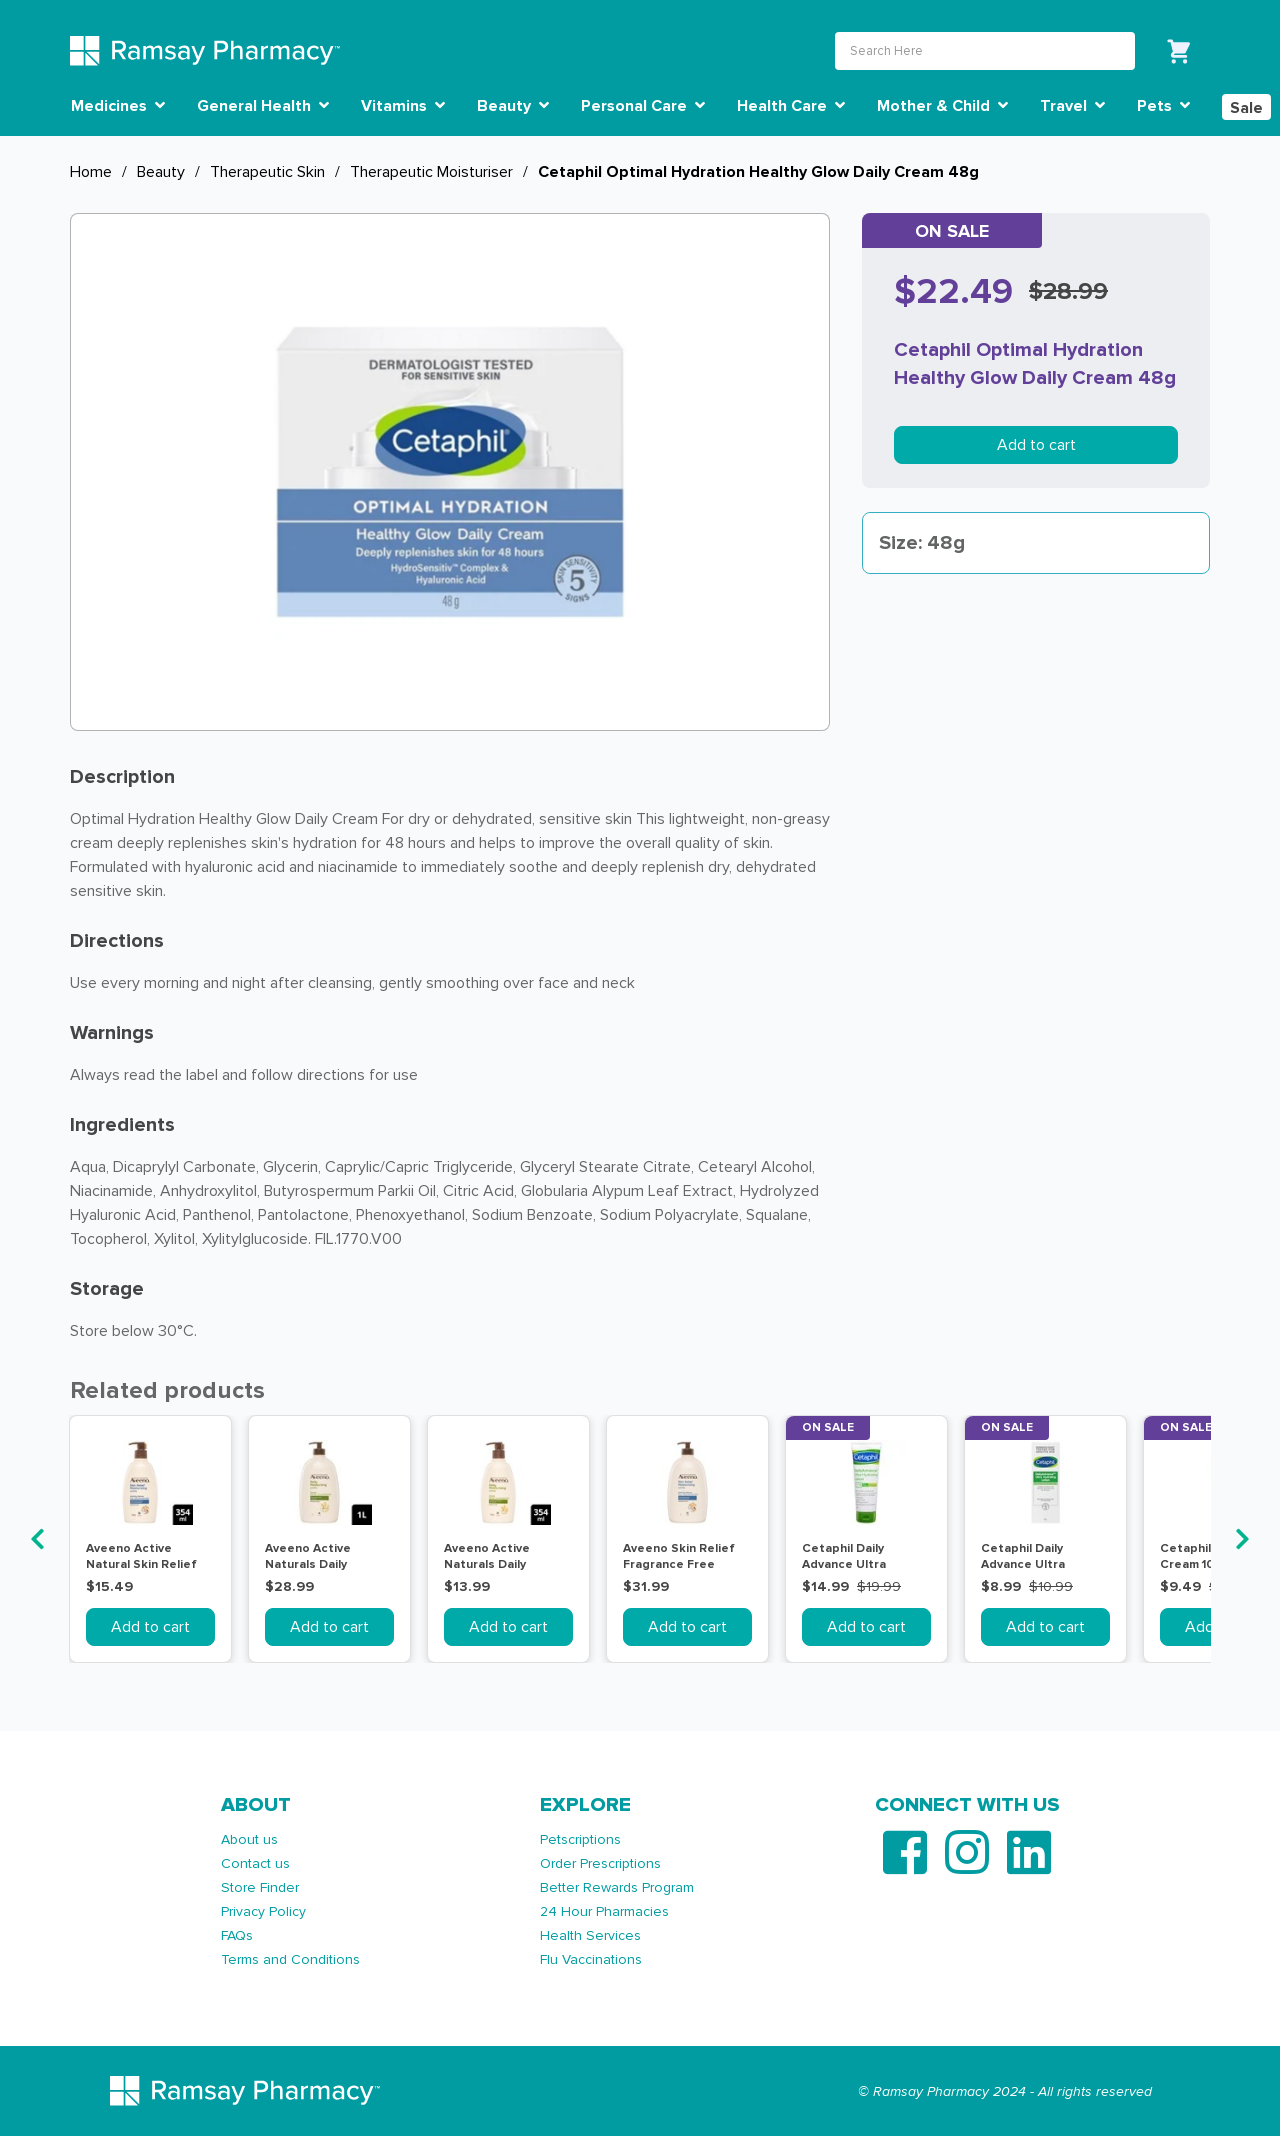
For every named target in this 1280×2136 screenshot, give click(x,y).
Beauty (161, 172)
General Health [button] (263, 106)
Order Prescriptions (600, 1863)
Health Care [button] (791, 106)
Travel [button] (1072, 106)
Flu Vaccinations (591, 1959)
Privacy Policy (263, 1911)
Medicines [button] (118, 106)
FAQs (237, 1935)
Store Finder (260, 1887)
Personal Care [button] (643, 106)
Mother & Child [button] (942, 106)
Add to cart (1036, 445)
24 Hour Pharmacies (604, 1911)
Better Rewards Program (617, 1887)
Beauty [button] (513, 106)
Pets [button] (1163, 106)
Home (91, 172)
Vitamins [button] (403, 106)
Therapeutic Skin (267, 172)
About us (249, 1839)
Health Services (590, 1935)
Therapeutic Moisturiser (431, 172)
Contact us (255, 1863)
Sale (1246, 108)
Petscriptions (580, 1839)
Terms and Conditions (290, 1959)
